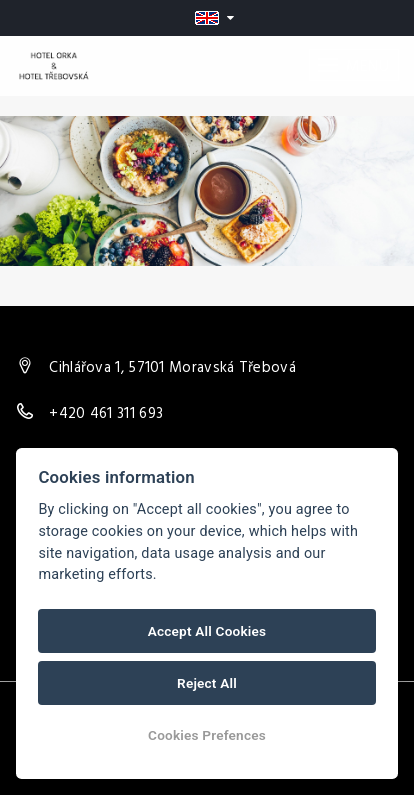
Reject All (207, 683)
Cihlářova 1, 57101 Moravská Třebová (172, 368)
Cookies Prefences (207, 735)
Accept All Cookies (207, 631)
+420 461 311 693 (106, 414)
